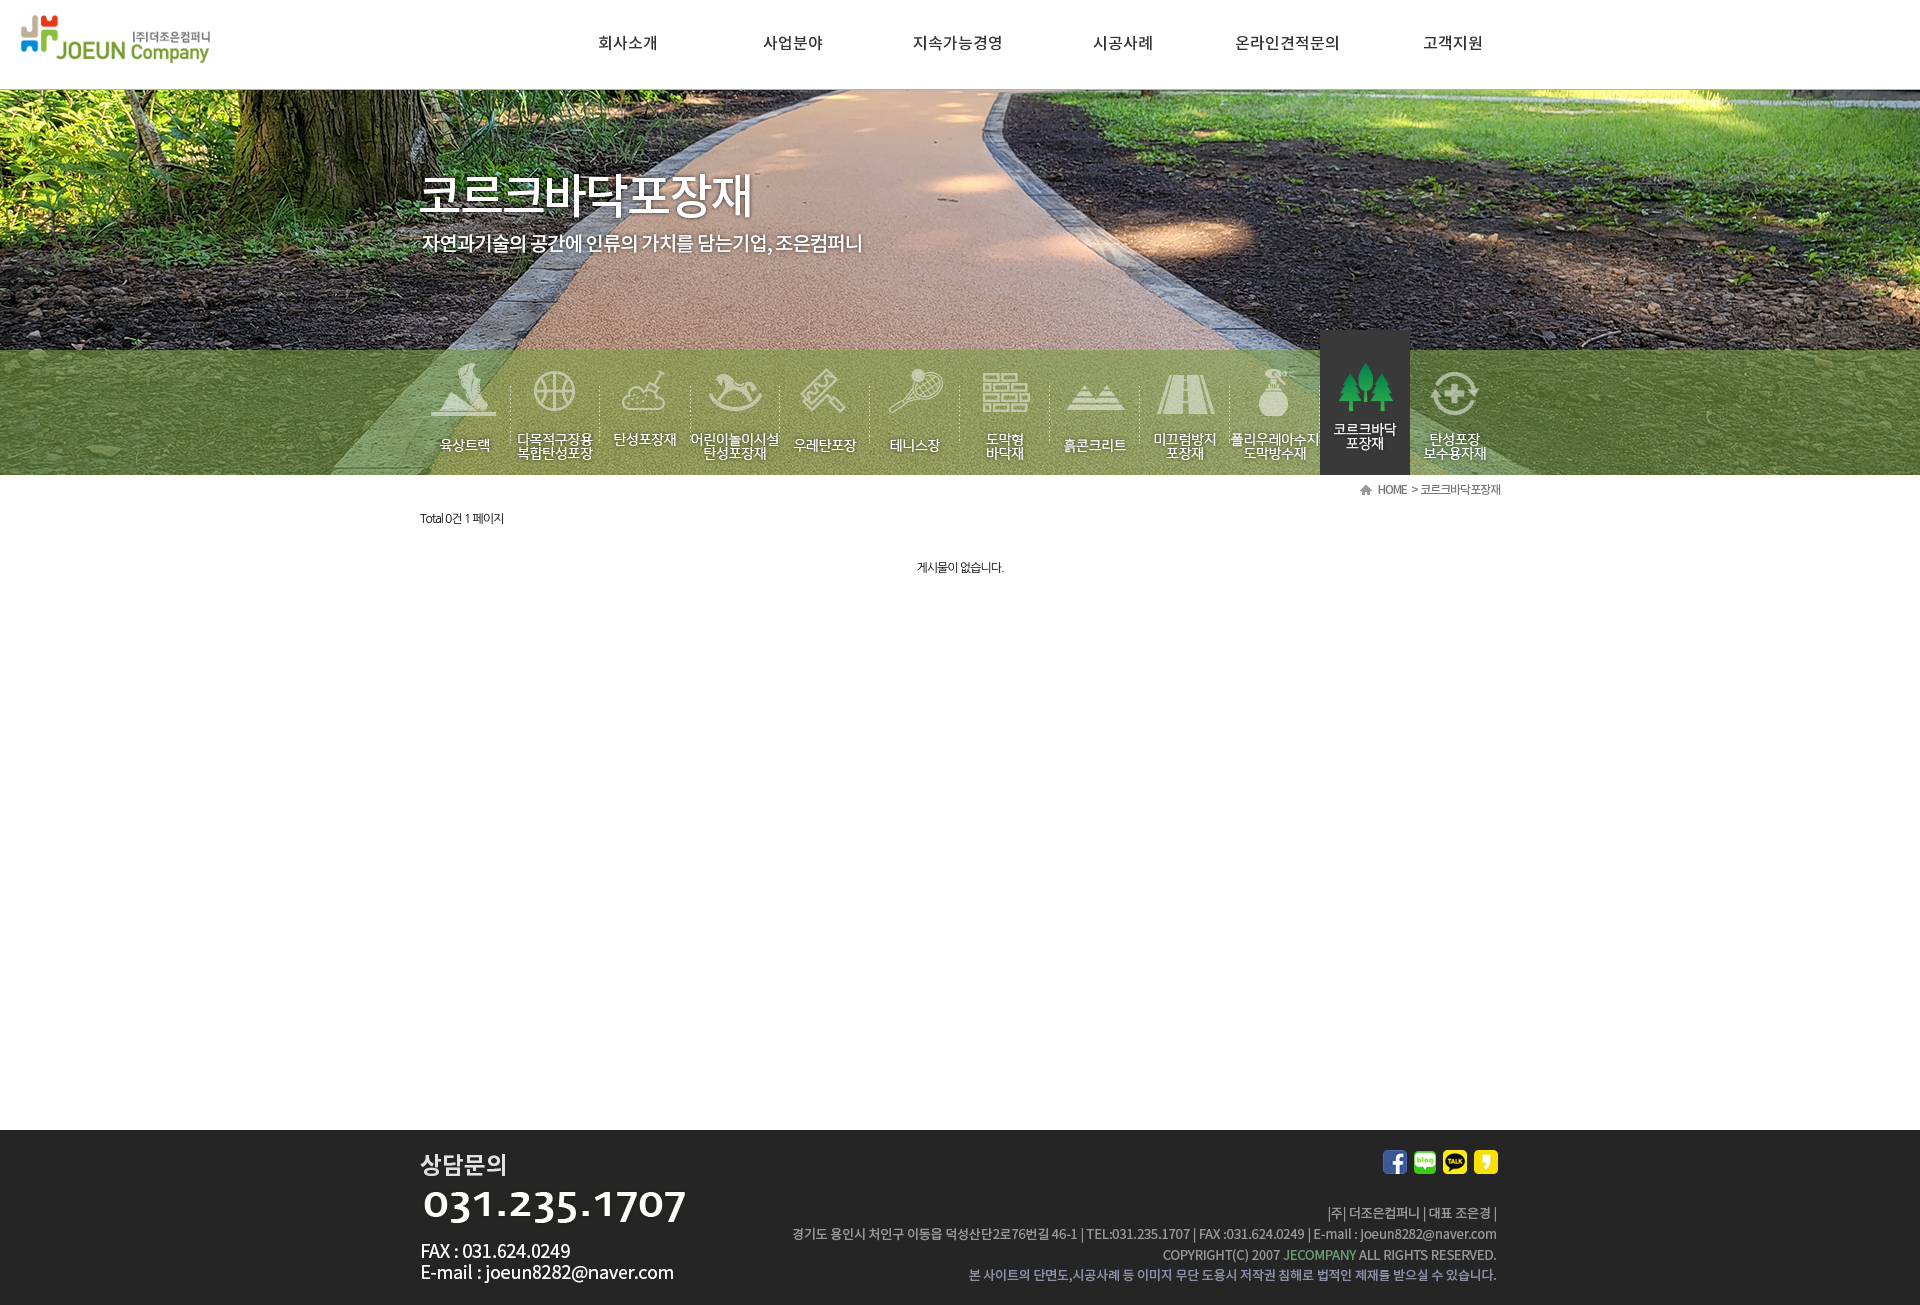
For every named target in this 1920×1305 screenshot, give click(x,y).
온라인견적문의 (1287, 44)
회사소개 (628, 44)
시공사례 (1123, 44)
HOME (1392, 490)
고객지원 (1453, 44)
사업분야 (793, 44)
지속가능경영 (958, 44)
